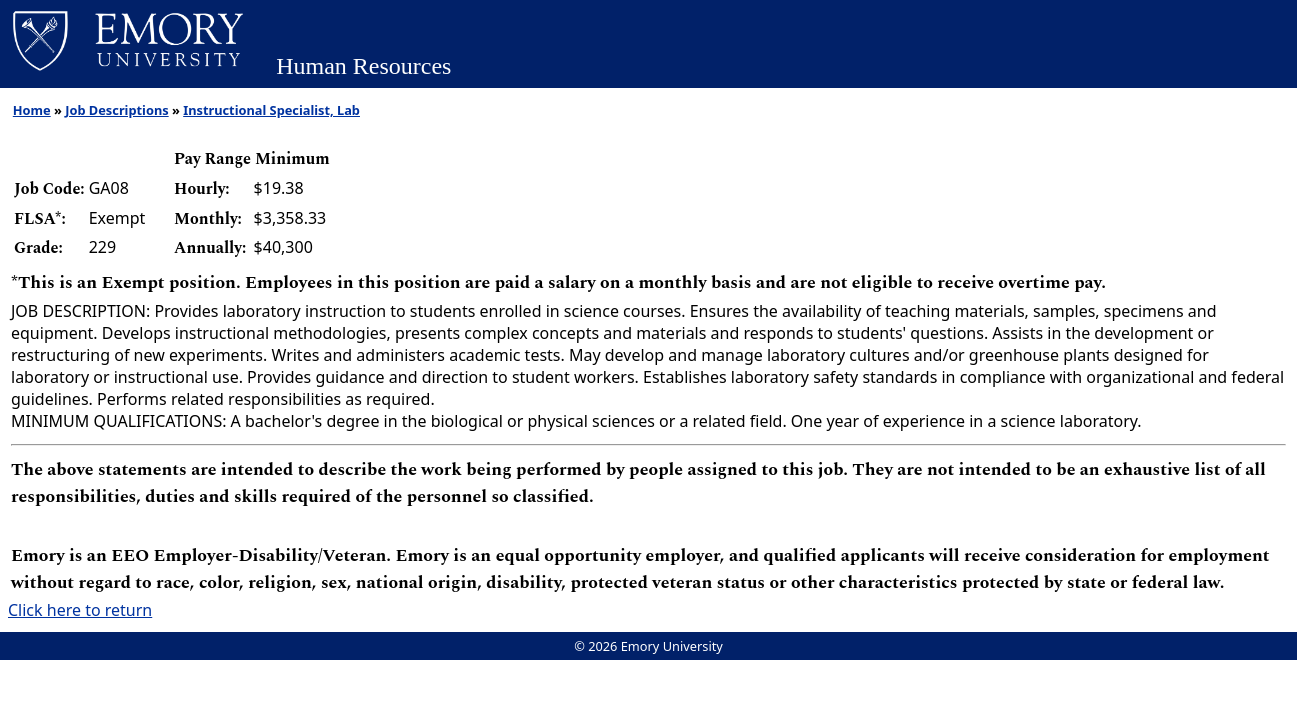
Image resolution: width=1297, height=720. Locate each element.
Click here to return (80, 610)
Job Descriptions (116, 110)
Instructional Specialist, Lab (271, 110)
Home (32, 110)
